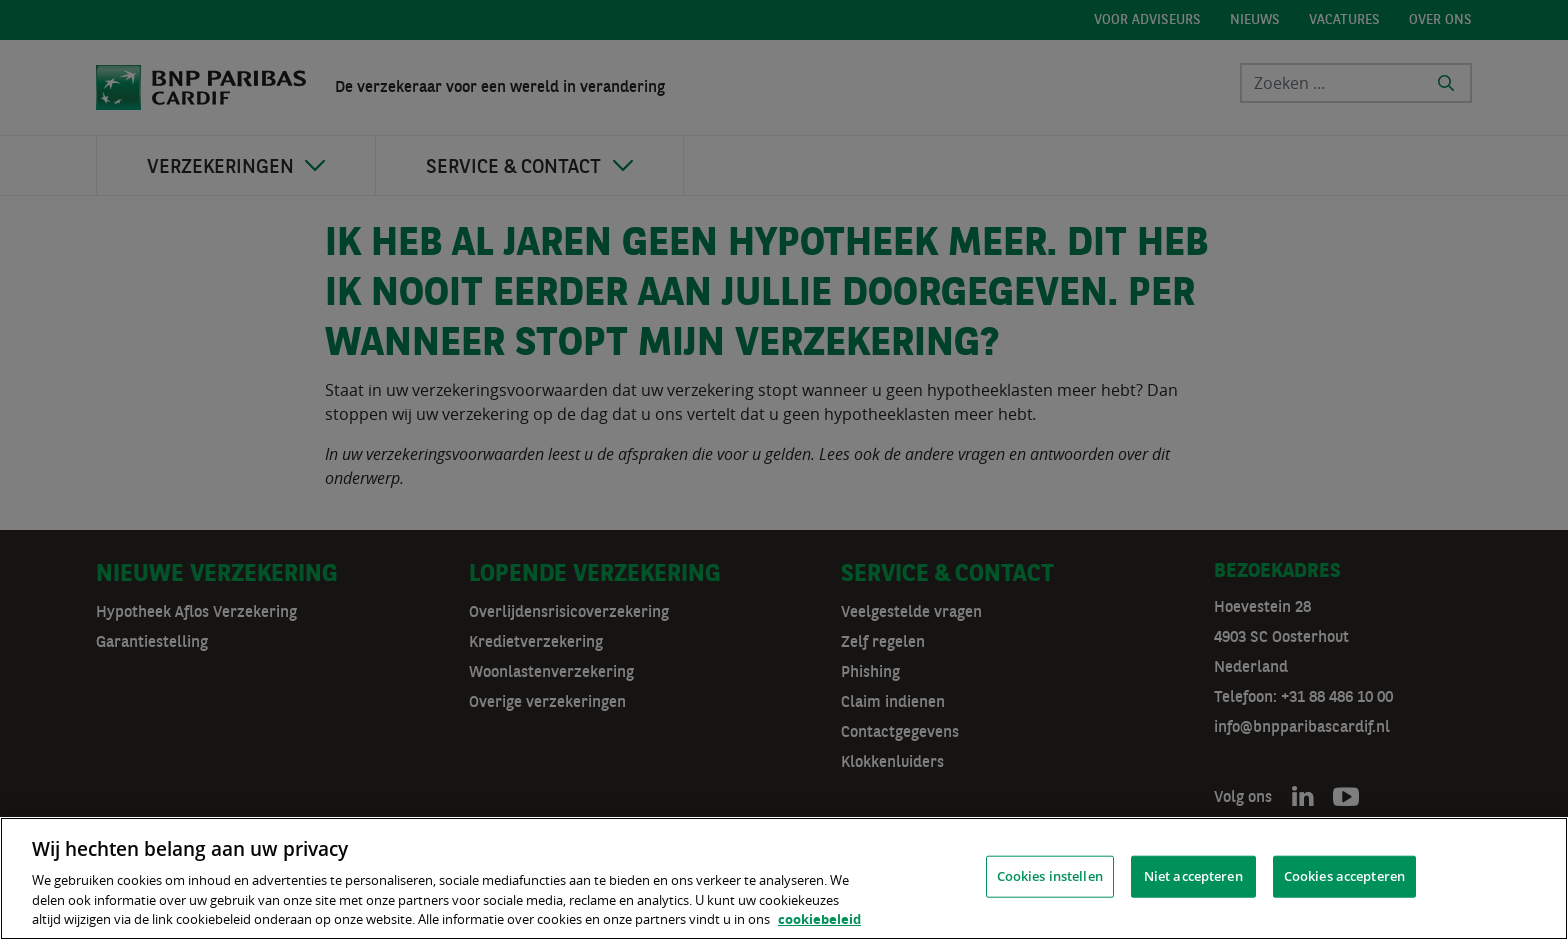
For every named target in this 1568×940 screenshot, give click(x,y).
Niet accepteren (1193, 876)
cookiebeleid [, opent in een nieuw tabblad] (819, 919)
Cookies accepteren (1344, 876)
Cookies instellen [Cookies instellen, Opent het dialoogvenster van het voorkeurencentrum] (1050, 876)
